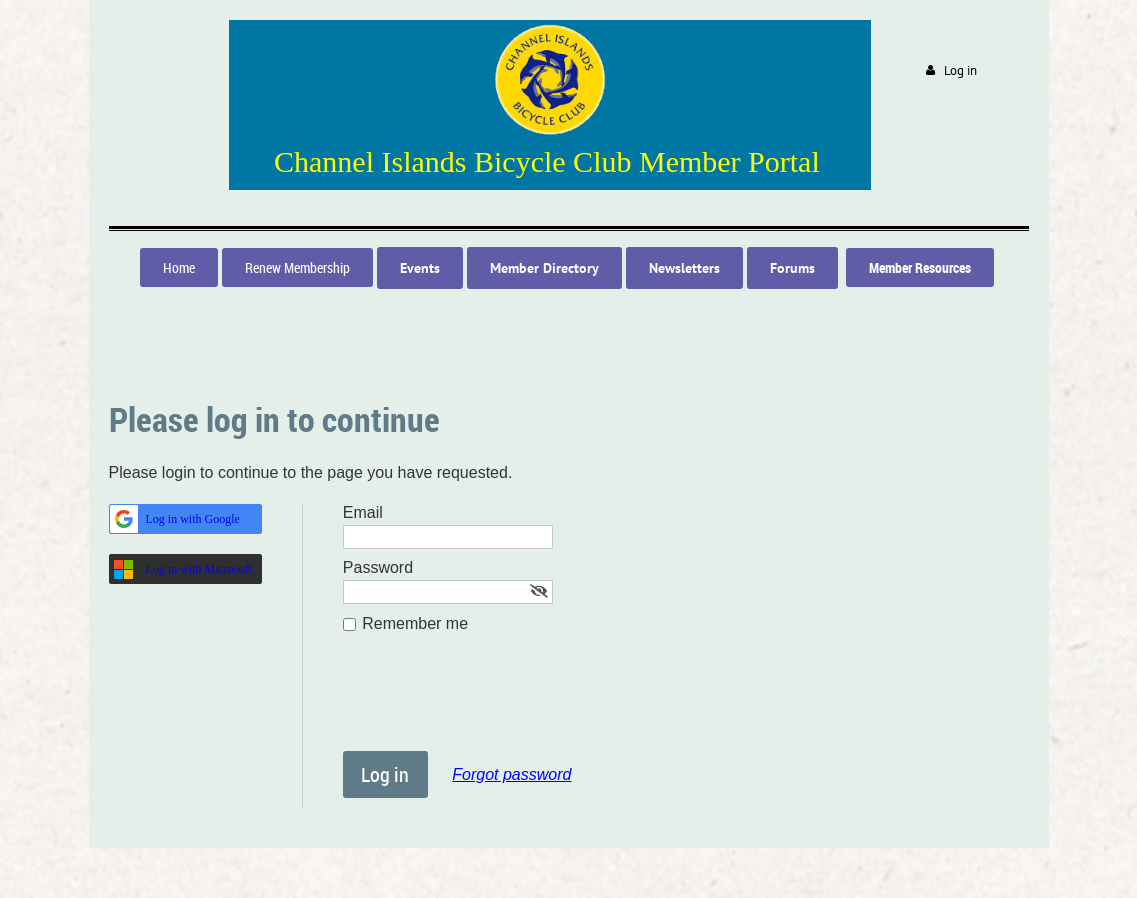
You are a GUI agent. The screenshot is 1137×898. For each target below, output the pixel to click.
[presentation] (495, 702)
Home (179, 267)
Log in (960, 70)
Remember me (415, 623)
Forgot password (511, 774)
